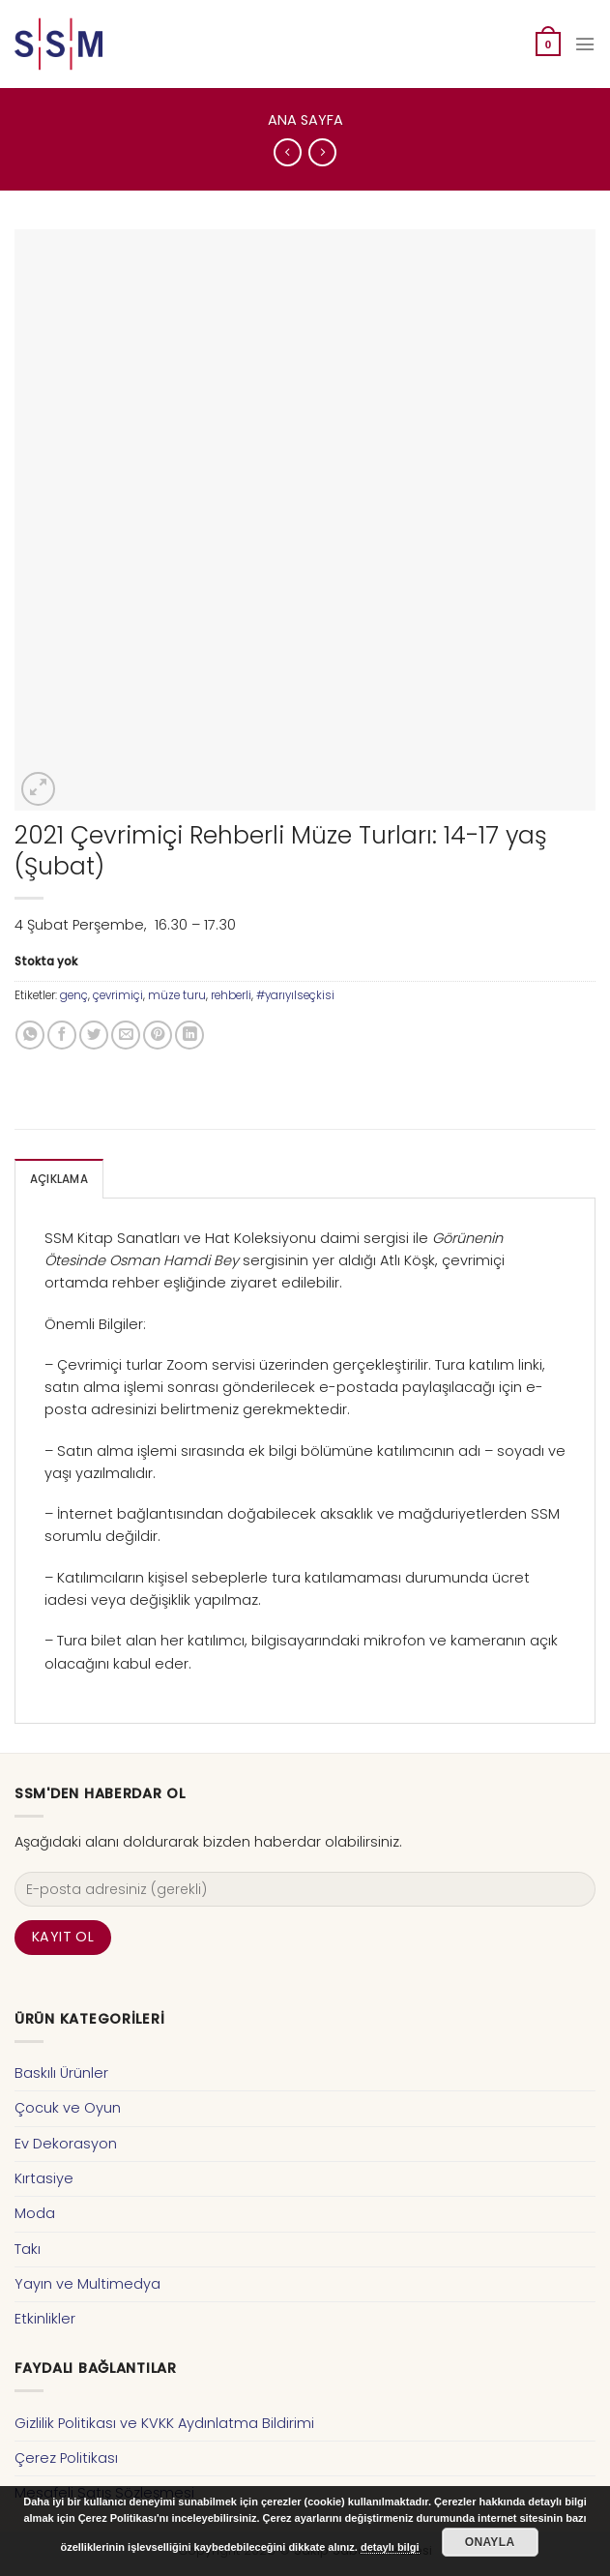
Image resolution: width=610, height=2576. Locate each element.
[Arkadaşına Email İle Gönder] (125, 1035)
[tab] (59, 1179)
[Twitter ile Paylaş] (93, 1035)
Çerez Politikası (66, 2458)
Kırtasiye (44, 2178)
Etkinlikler (45, 2318)
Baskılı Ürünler (61, 2073)
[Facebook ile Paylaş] (61, 1035)
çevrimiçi (118, 995)
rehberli (231, 995)
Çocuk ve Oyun (68, 2107)
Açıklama (59, 1179)
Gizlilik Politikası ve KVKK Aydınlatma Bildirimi (164, 2423)
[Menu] (584, 44)
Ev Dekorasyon (66, 2143)
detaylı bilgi (390, 2547)
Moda (35, 2213)
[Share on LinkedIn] (189, 1035)
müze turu (177, 995)
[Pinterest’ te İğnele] (157, 1035)
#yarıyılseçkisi (295, 995)
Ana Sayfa (305, 120)
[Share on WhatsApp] (29, 1035)
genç (74, 995)
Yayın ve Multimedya (87, 2284)
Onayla (490, 2542)
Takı (28, 2249)
